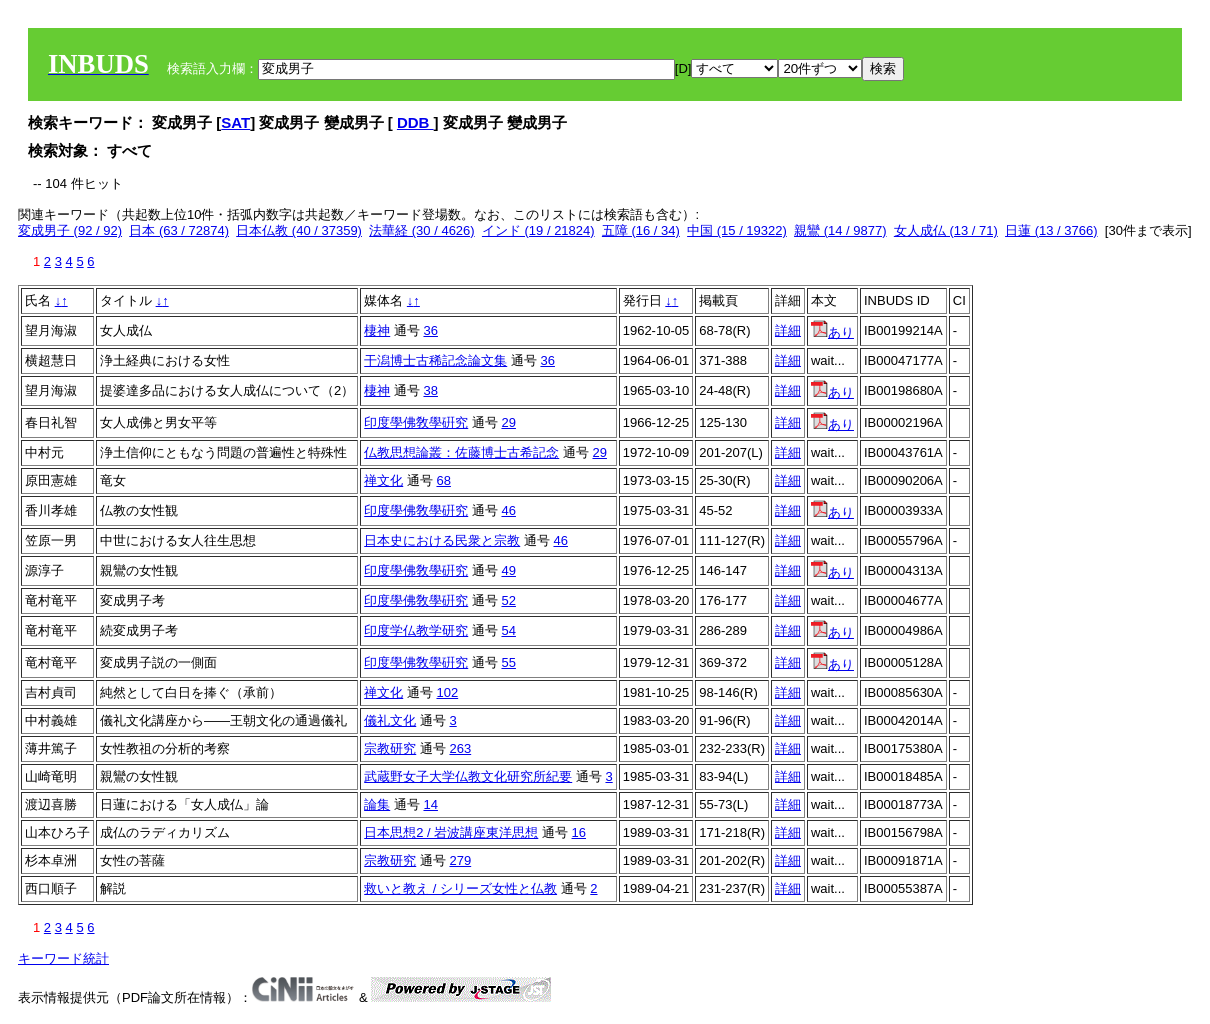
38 (430, 390)
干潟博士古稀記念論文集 (435, 360)
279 (460, 860)
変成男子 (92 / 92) (70, 230)
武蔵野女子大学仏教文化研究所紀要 (468, 776)
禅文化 (383, 480)
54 (508, 630)
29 (508, 422)
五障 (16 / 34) (641, 230)
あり (832, 332)
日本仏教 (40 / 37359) (299, 230)
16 (579, 832)
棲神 (377, 330)
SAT (235, 122)
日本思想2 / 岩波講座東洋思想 (451, 832)
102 (447, 692)
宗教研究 (390, 748)
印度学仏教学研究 (416, 630)
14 (430, 804)
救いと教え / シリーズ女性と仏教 (460, 888)
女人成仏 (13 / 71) (946, 230)
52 (508, 600)
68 (443, 480)
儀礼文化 (390, 720)
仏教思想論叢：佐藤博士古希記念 (461, 452)
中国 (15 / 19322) (737, 230)
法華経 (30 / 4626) (422, 230)
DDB (415, 122)
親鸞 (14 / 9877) (840, 230)
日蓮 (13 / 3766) (1051, 230)
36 (430, 330)
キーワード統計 (63, 958)
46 (508, 510)
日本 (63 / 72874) (179, 230)
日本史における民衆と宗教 (442, 540)
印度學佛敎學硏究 (416, 422)
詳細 (788, 330)
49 (508, 570)
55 (508, 662)
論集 (377, 804)
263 (460, 748)
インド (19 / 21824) (538, 230)
